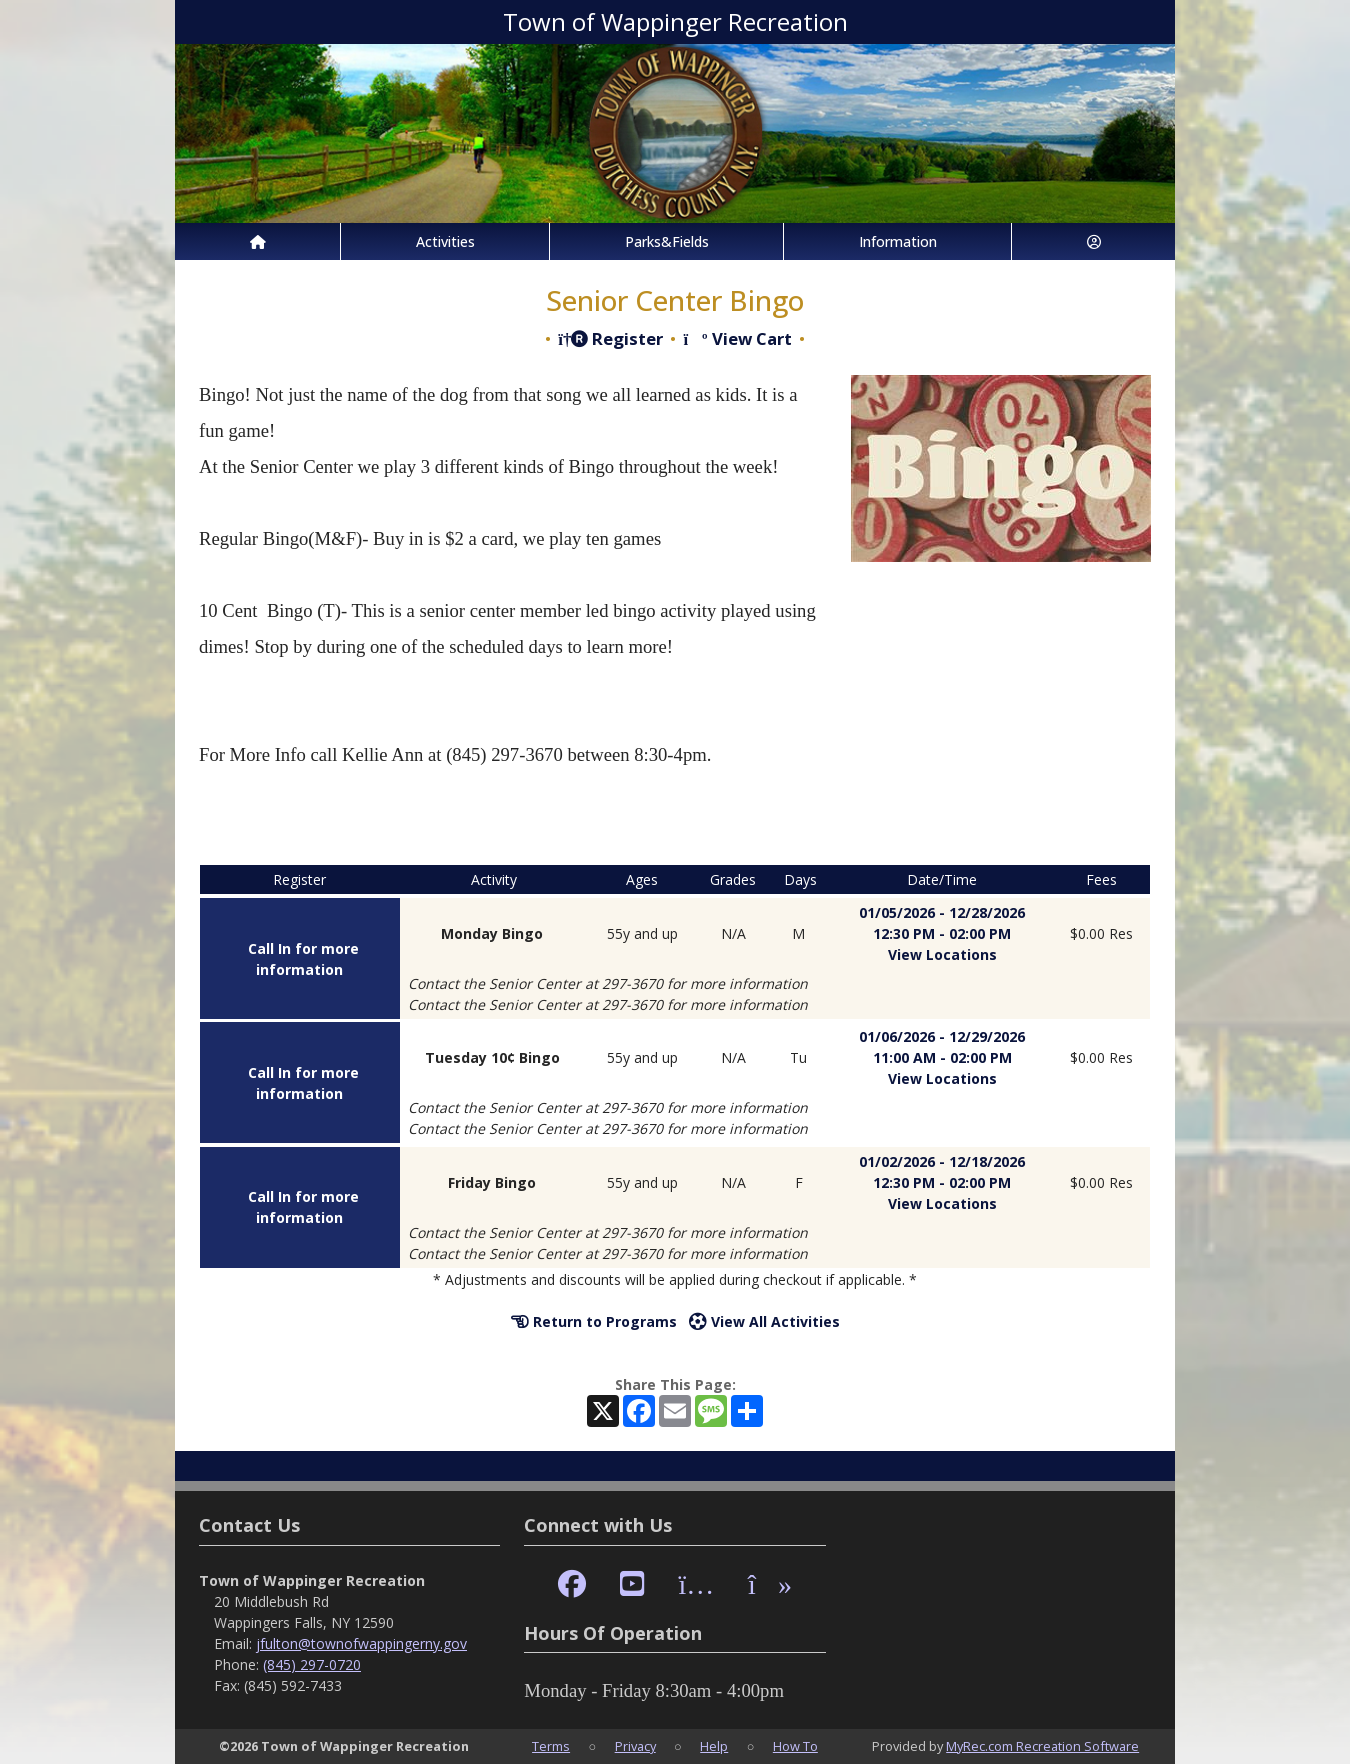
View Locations (942, 954)
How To (795, 1746)
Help (714, 1746)
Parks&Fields (667, 241)
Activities (445, 241)
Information (898, 241)
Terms (551, 1746)
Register (610, 338)
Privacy (635, 1746)
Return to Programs (594, 1321)
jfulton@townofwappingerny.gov (361, 1643)
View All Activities (764, 1321)
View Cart (737, 338)
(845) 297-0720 (312, 1664)
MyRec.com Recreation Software (1042, 1746)
